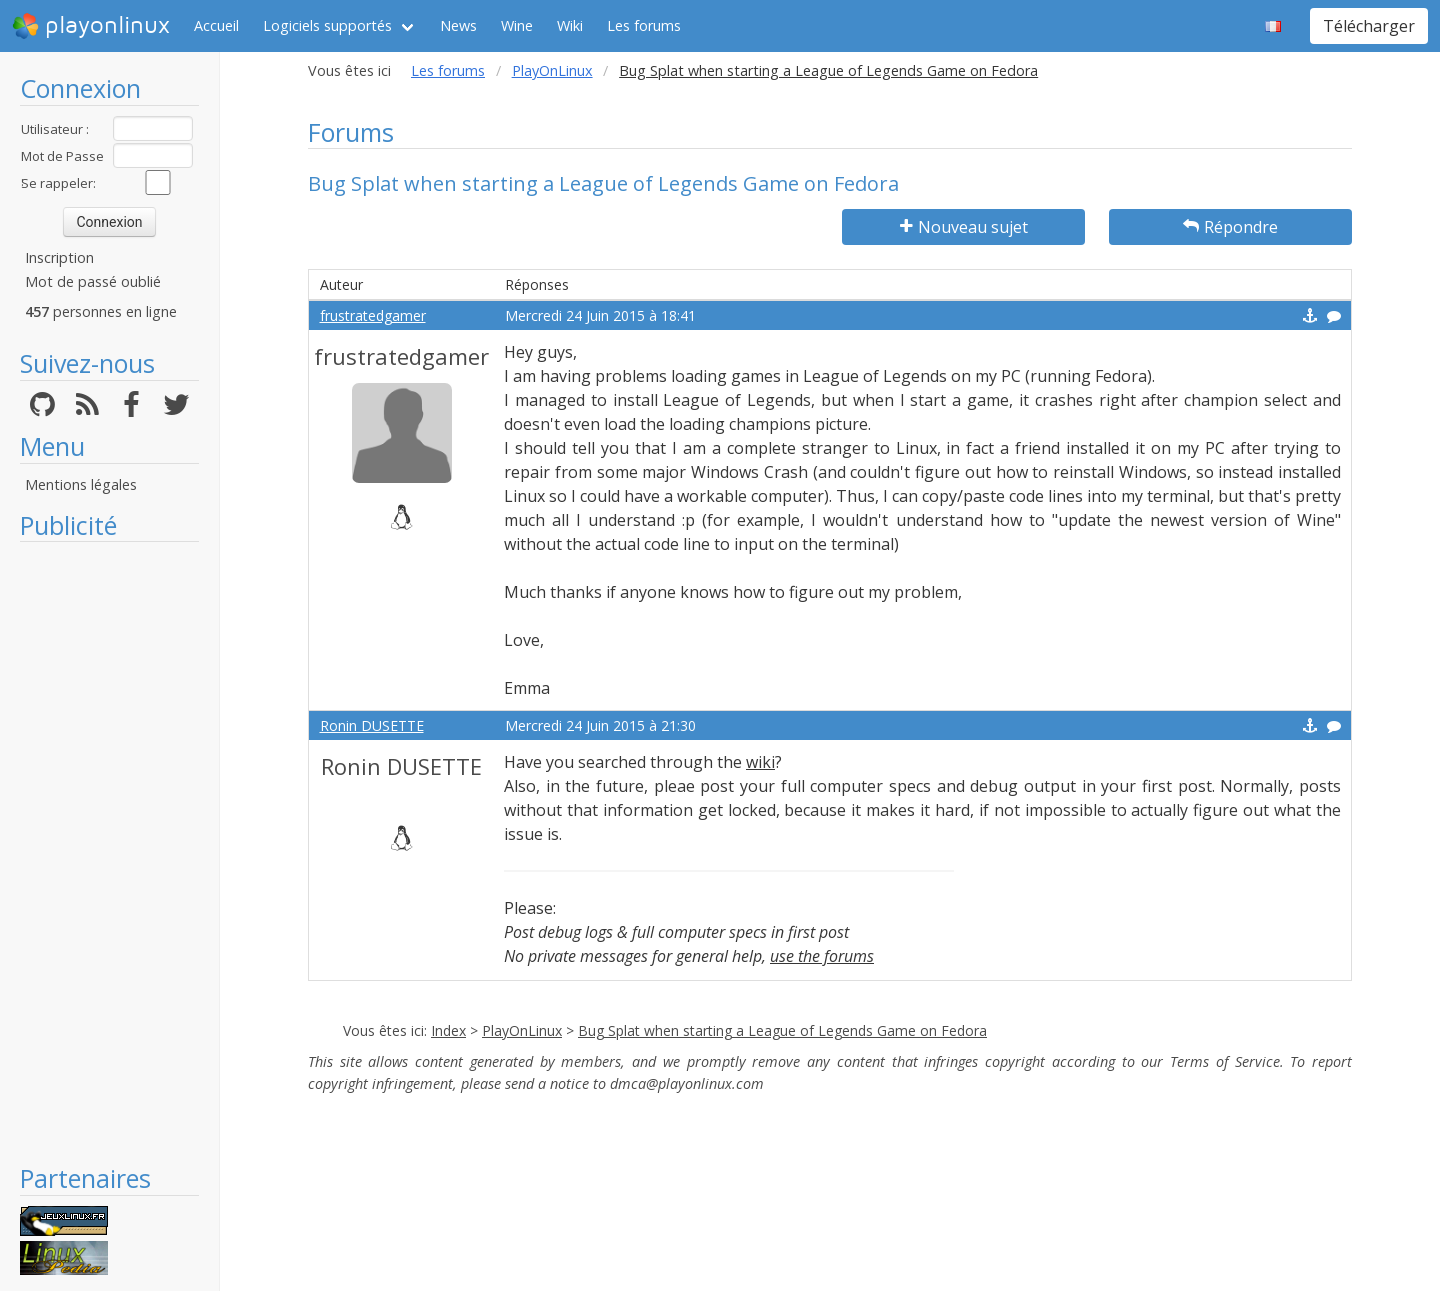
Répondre (1230, 227)
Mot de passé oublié (93, 281)
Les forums (644, 25)
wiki (760, 762)
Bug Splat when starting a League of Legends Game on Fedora (782, 1030)
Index (448, 1030)
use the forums (822, 956)
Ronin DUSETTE (372, 725)
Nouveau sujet (964, 227)
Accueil (216, 25)
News (458, 25)
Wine (517, 25)
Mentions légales (81, 484)
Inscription (59, 257)
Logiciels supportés (327, 25)
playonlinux (91, 26)
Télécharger (1369, 26)
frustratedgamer (373, 315)
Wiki (570, 25)
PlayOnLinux (552, 70)
